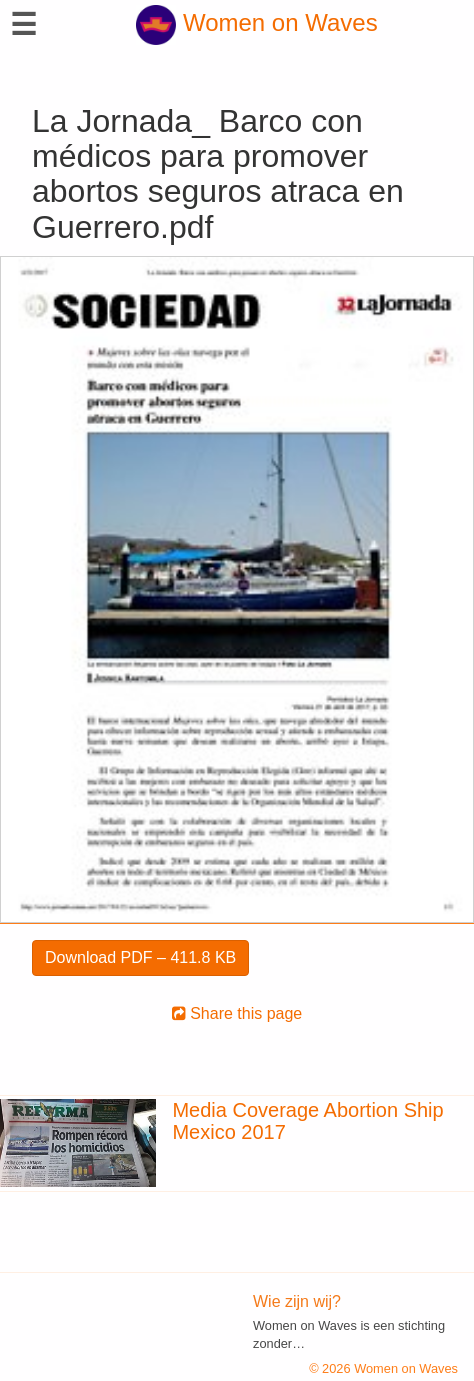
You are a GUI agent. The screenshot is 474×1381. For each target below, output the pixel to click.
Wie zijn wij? (297, 1301)
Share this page (237, 1013)
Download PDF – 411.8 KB (140, 957)
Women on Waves (256, 22)
